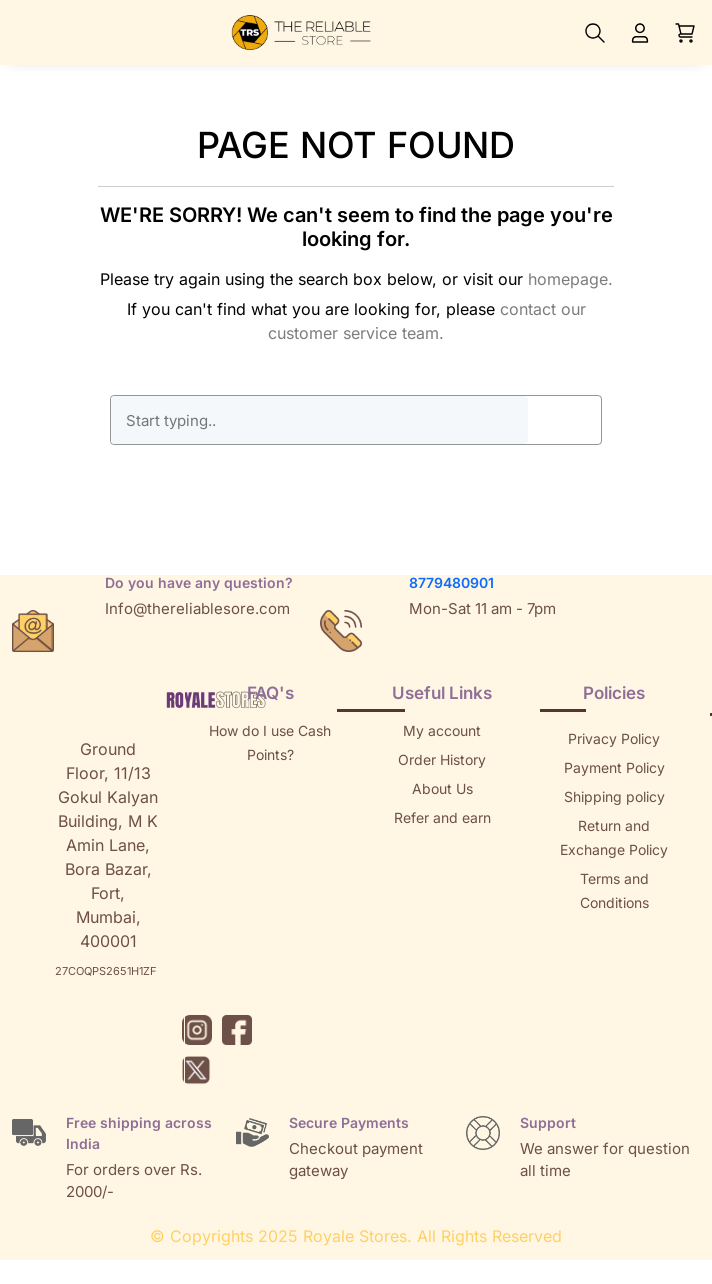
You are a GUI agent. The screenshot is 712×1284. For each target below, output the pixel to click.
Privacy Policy (614, 738)
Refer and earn (442, 817)
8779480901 (451, 582)
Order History (442, 759)
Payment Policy (614, 767)
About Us (442, 788)
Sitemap (614, 931)
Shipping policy (614, 796)
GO (564, 420)
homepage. (570, 279)
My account (442, 730)
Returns (442, 846)
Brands (614, 960)
